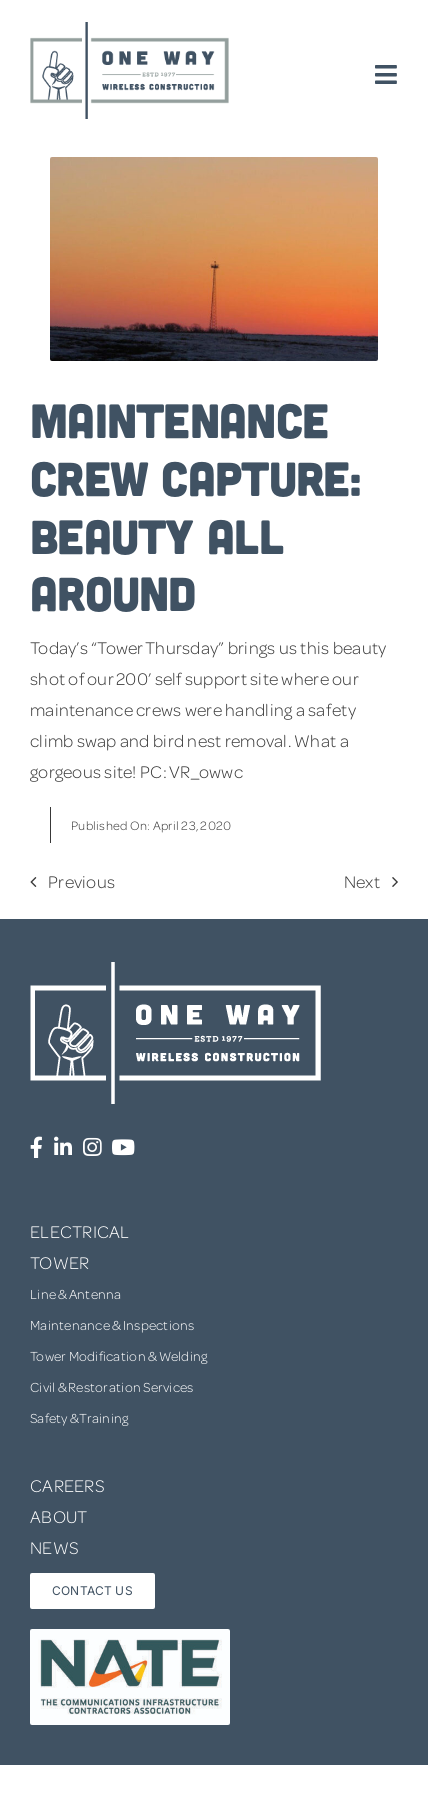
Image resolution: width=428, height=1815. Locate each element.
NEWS (54, 1547)
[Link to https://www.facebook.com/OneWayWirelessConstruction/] (36, 1147)
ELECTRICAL (80, 1231)
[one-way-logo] (130, 29)
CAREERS (67, 1485)
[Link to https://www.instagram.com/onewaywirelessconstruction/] (92, 1147)
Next (362, 881)
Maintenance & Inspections (112, 1324)
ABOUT (58, 1516)
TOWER (59, 1262)
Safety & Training (79, 1417)
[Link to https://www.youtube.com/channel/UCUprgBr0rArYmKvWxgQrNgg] (123, 1147)
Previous (81, 881)
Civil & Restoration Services (112, 1386)
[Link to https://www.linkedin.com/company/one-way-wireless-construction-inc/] (63, 1147)
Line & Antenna (76, 1293)
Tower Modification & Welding (119, 1355)
